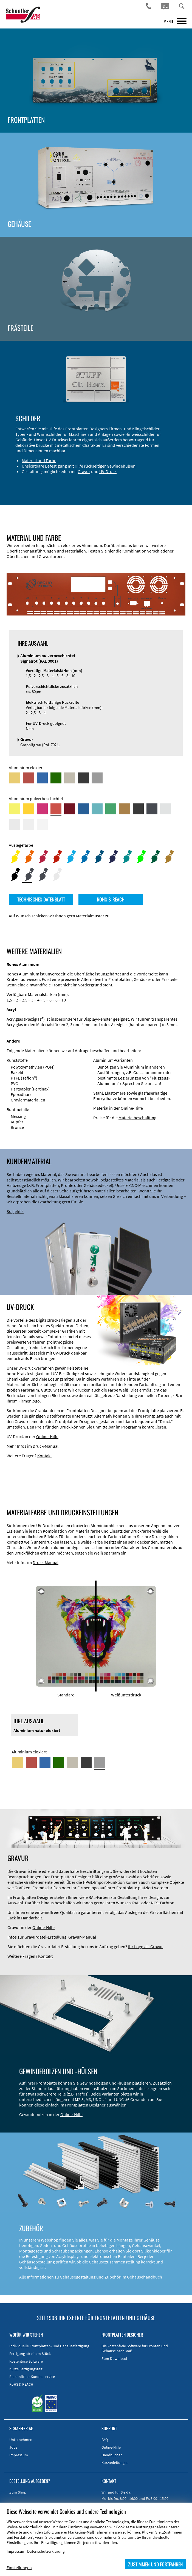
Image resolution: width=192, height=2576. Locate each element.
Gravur (84, 471)
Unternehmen (20, 2439)
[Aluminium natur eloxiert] (97, 777)
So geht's (15, 1211)
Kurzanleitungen (115, 2462)
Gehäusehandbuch (144, 2277)
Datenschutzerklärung (46, 2551)
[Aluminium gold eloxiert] (14, 777)
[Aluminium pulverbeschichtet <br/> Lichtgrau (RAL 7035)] (14, 824)
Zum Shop (17, 2492)
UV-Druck (108, 471)
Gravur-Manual (82, 1937)
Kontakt (44, 1455)
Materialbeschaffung (137, 1117)
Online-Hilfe (132, 1108)
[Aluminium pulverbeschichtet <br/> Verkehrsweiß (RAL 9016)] (42, 824)
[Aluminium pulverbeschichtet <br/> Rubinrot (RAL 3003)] (69, 808)
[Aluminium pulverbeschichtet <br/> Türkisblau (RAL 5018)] (97, 808)
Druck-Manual (45, 1446)
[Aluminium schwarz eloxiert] (83, 777)
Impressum (18, 2454)
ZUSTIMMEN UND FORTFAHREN (155, 2564)
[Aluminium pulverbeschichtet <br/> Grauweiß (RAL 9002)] (28, 824)
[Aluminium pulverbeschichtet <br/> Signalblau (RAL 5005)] (83, 808)
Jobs (13, 2447)
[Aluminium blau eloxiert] (42, 777)
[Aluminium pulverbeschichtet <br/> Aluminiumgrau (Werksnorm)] (165, 808)
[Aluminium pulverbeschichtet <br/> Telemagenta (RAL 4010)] (42, 808)
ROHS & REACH (111, 899)
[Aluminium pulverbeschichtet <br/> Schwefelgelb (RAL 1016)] (14, 808)
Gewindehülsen (121, 466)
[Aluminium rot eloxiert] (28, 777)
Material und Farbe (39, 460)
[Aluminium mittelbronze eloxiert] (69, 777)
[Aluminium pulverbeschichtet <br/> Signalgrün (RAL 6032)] (110, 808)
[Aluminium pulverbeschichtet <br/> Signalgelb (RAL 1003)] (28, 808)
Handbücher (111, 2454)
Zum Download (114, 2358)
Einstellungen (19, 2567)
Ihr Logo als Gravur (145, 1946)
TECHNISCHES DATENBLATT (41, 899)
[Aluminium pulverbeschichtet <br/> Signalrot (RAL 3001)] (55, 808)
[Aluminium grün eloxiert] (55, 777)
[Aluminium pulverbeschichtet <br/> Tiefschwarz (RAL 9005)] (138, 808)
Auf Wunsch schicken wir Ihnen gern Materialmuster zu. (60, 915)
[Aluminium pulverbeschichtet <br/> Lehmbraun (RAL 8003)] (124, 808)
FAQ (104, 2439)
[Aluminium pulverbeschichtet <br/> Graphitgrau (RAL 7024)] (151, 808)
